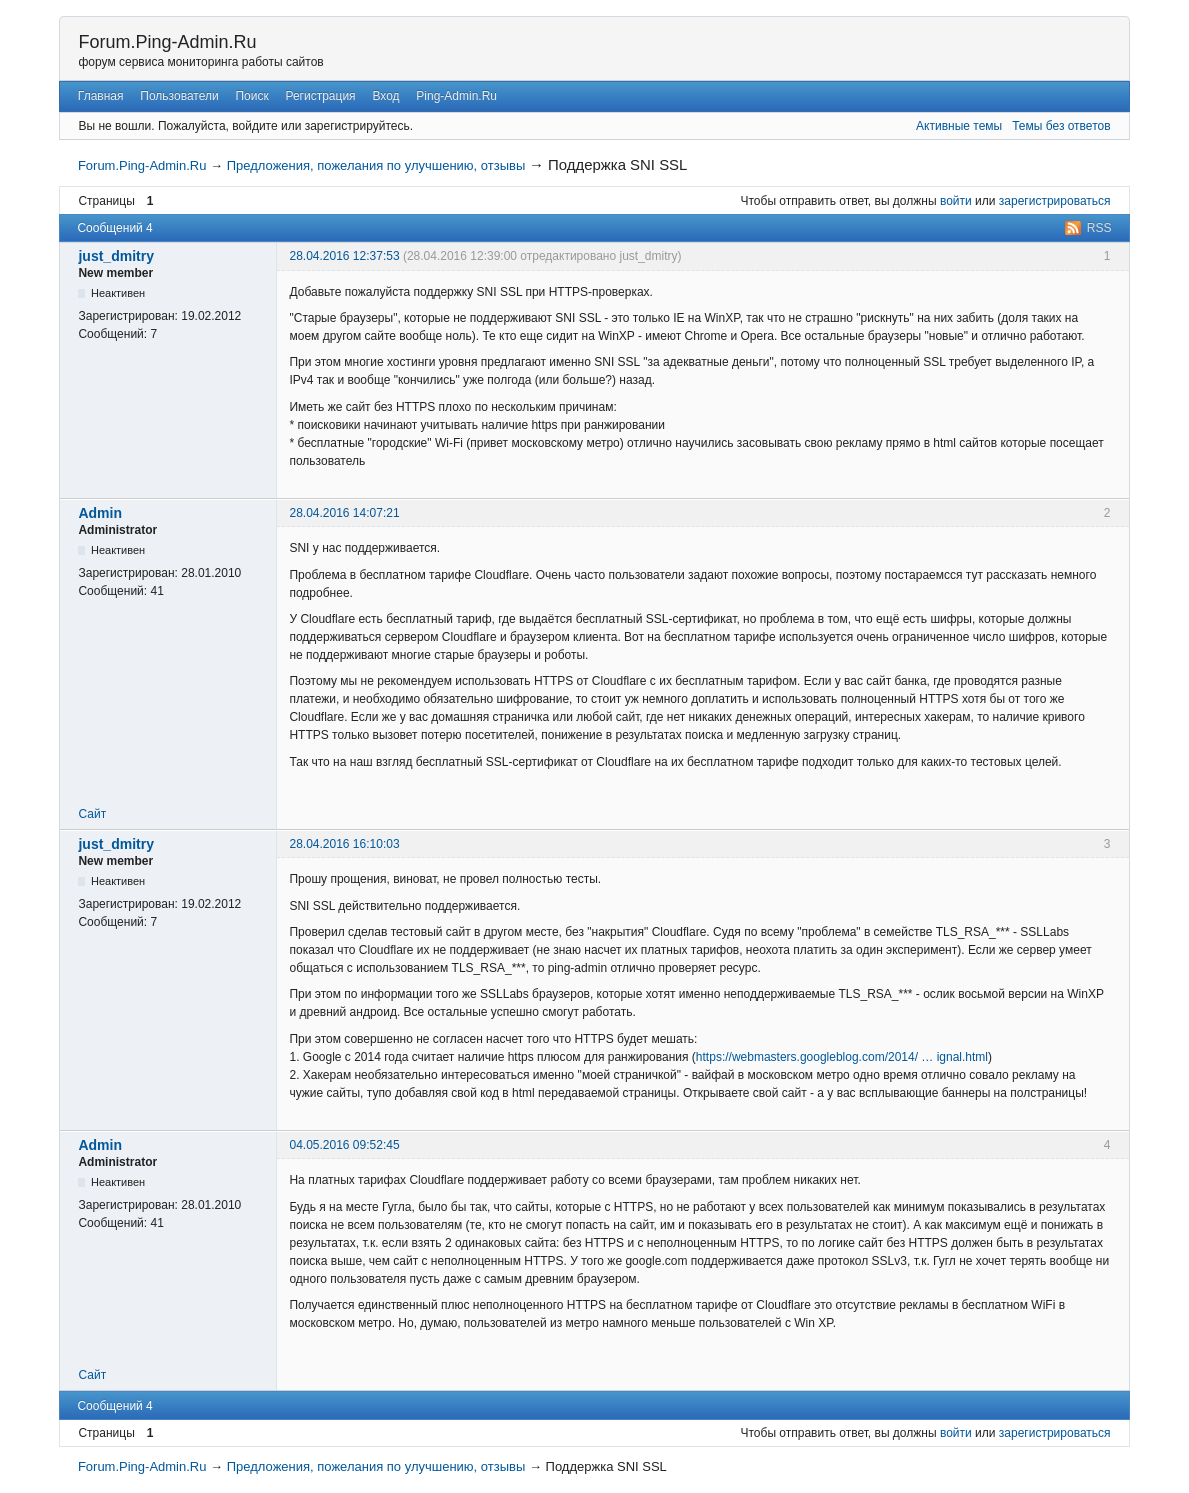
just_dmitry (115, 256)
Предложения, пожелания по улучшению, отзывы (376, 165)
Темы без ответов (1061, 126)
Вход (385, 96)
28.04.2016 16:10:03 (344, 844)
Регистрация (320, 96)
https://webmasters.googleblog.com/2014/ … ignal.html (842, 1057)
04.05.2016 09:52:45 (344, 1145)
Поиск (251, 96)
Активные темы (959, 126)
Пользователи (179, 96)
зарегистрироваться (1055, 201)
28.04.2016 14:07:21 (344, 513)
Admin (100, 513)
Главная (101, 96)
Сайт (92, 814)
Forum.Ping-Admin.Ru (167, 42)
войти (956, 201)
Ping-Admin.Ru (456, 96)
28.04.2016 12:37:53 (344, 256)
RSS (1099, 228)
